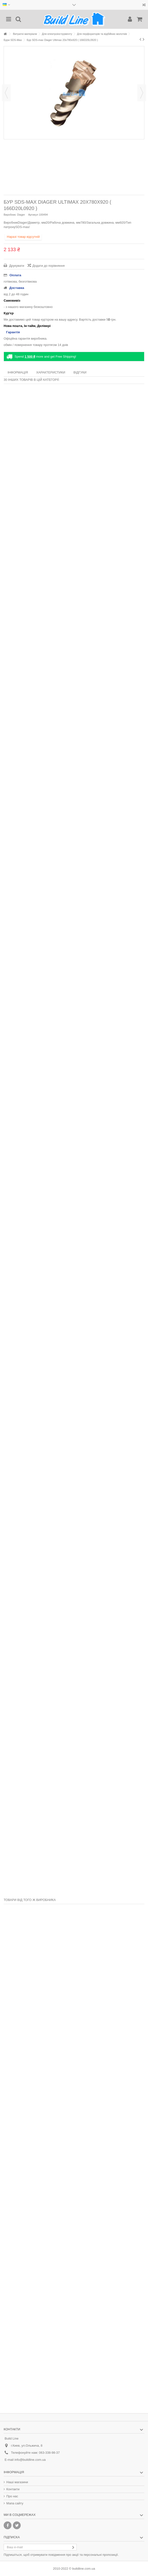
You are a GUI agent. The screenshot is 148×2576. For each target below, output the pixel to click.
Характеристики (50, 372)
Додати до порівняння (48, 265)
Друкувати (16, 265)
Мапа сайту (14, 2503)
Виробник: (10, 214)
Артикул (33, 214)
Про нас (12, 2496)
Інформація (18, 372)
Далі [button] (141, 92)
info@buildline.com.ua (30, 2460)
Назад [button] (6, 92)
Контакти (12, 2489)
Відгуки (80, 372)
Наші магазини (17, 2482)
